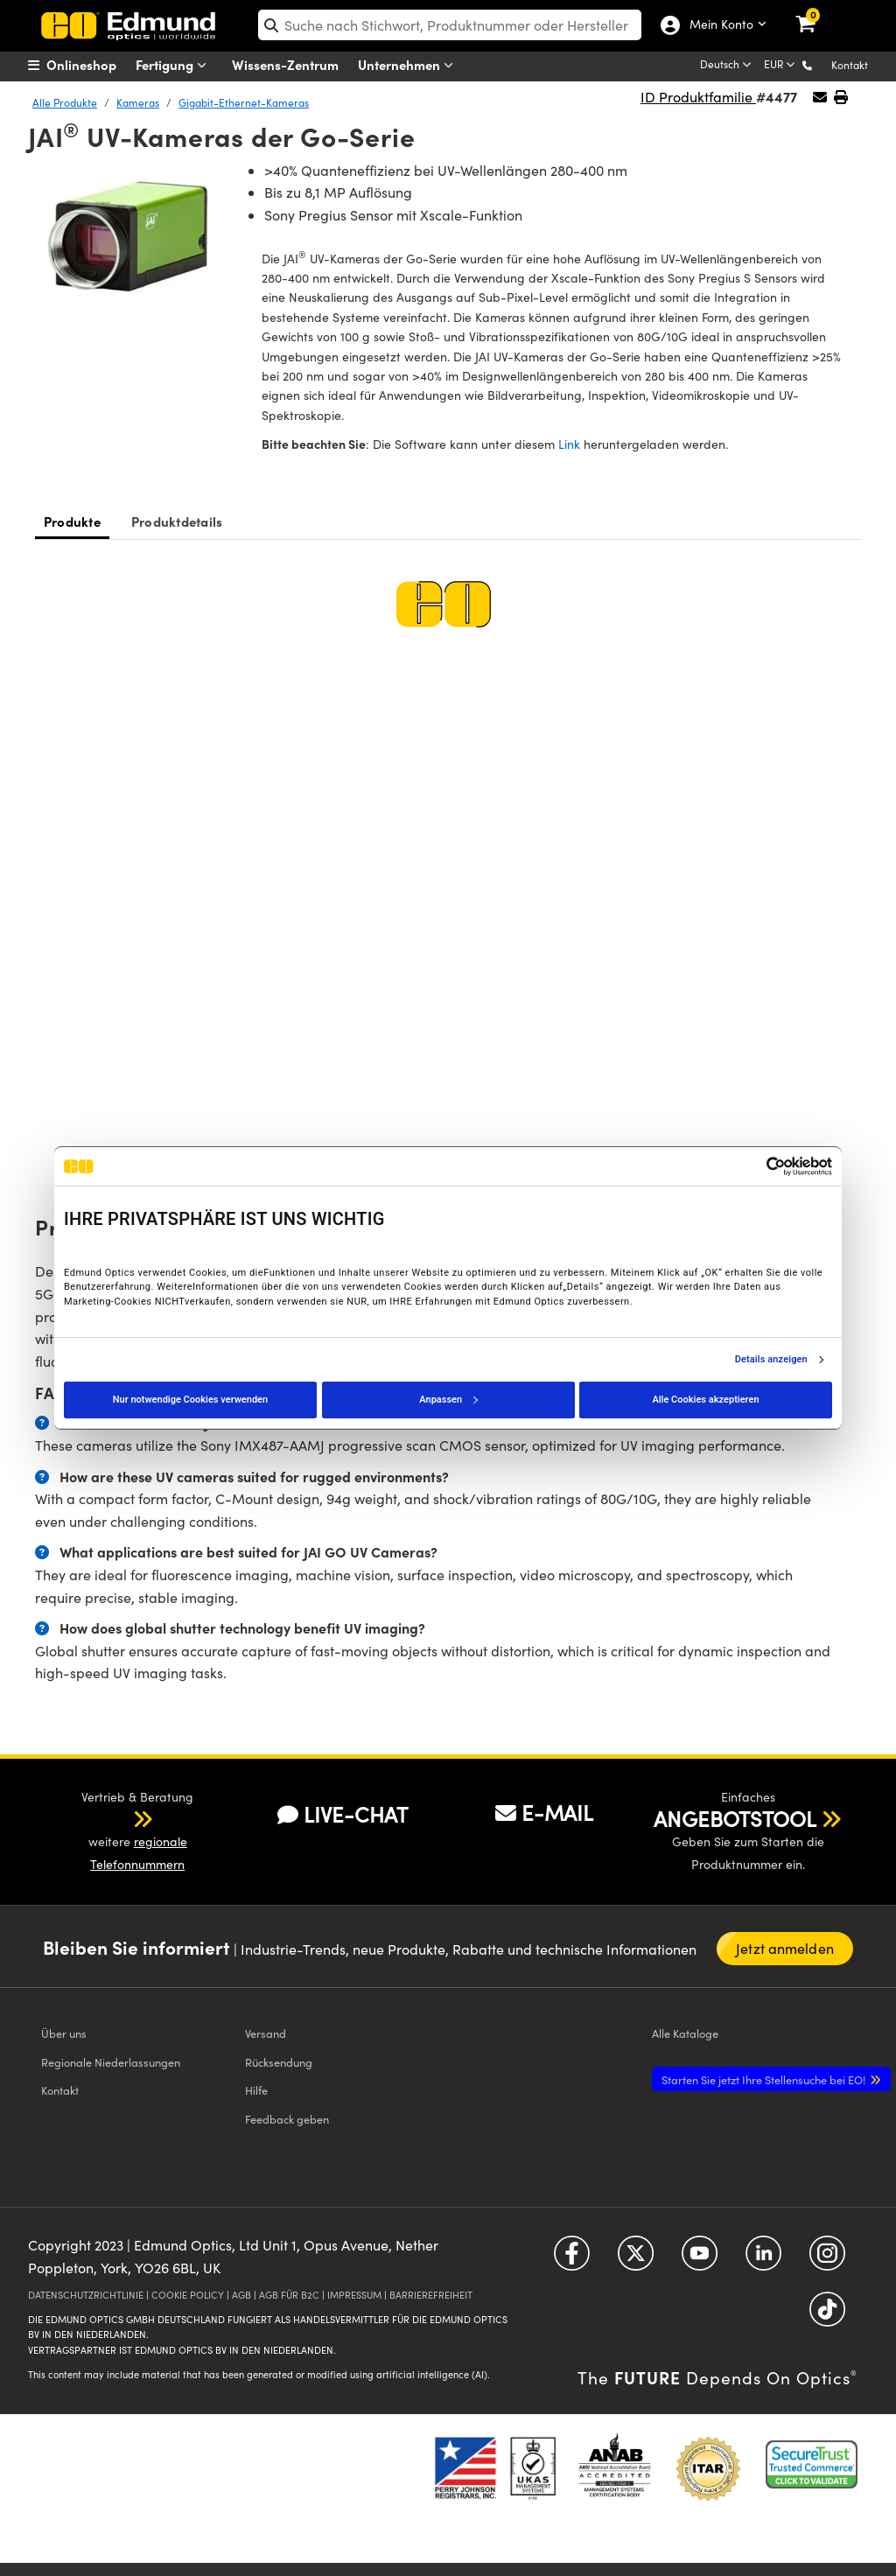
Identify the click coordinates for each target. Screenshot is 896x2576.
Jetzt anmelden (784, 1948)
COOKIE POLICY (187, 2294)
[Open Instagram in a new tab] (827, 2259)
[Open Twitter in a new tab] (636, 2259)
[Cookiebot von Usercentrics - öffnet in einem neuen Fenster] (755, 1166)
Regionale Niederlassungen (110, 2061)
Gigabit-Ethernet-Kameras (243, 102)
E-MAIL (544, 1812)
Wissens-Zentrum (285, 64)
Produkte (72, 521)
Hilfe (256, 2089)
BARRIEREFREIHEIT (430, 2294)
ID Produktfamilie (698, 97)
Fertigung (175, 65)
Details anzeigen (771, 1360)
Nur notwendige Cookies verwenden (190, 1399)
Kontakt (849, 65)
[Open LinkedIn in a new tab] (763, 2259)
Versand (265, 2033)
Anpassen (448, 1399)
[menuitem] (94, 64)
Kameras (137, 102)
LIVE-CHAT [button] (342, 1814)
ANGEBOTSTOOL (735, 1818)
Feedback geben (287, 2118)
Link (569, 444)
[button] (821, 64)
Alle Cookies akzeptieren (705, 1399)
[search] (449, 25)
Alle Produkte (64, 102)
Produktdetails (177, 521)
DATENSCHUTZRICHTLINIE (86, 2294)
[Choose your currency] (781, 66)
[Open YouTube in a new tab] (699, 2259)
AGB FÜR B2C (289, 2294)
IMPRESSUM (354, 2294)
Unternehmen (409, 65)
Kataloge (685, 2033)
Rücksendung (278, 2061)
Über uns (64, 2033)
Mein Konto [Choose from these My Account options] (718, 25)
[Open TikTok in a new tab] (827, 2315)
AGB (241, 2294)
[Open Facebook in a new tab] (572, 2259)
